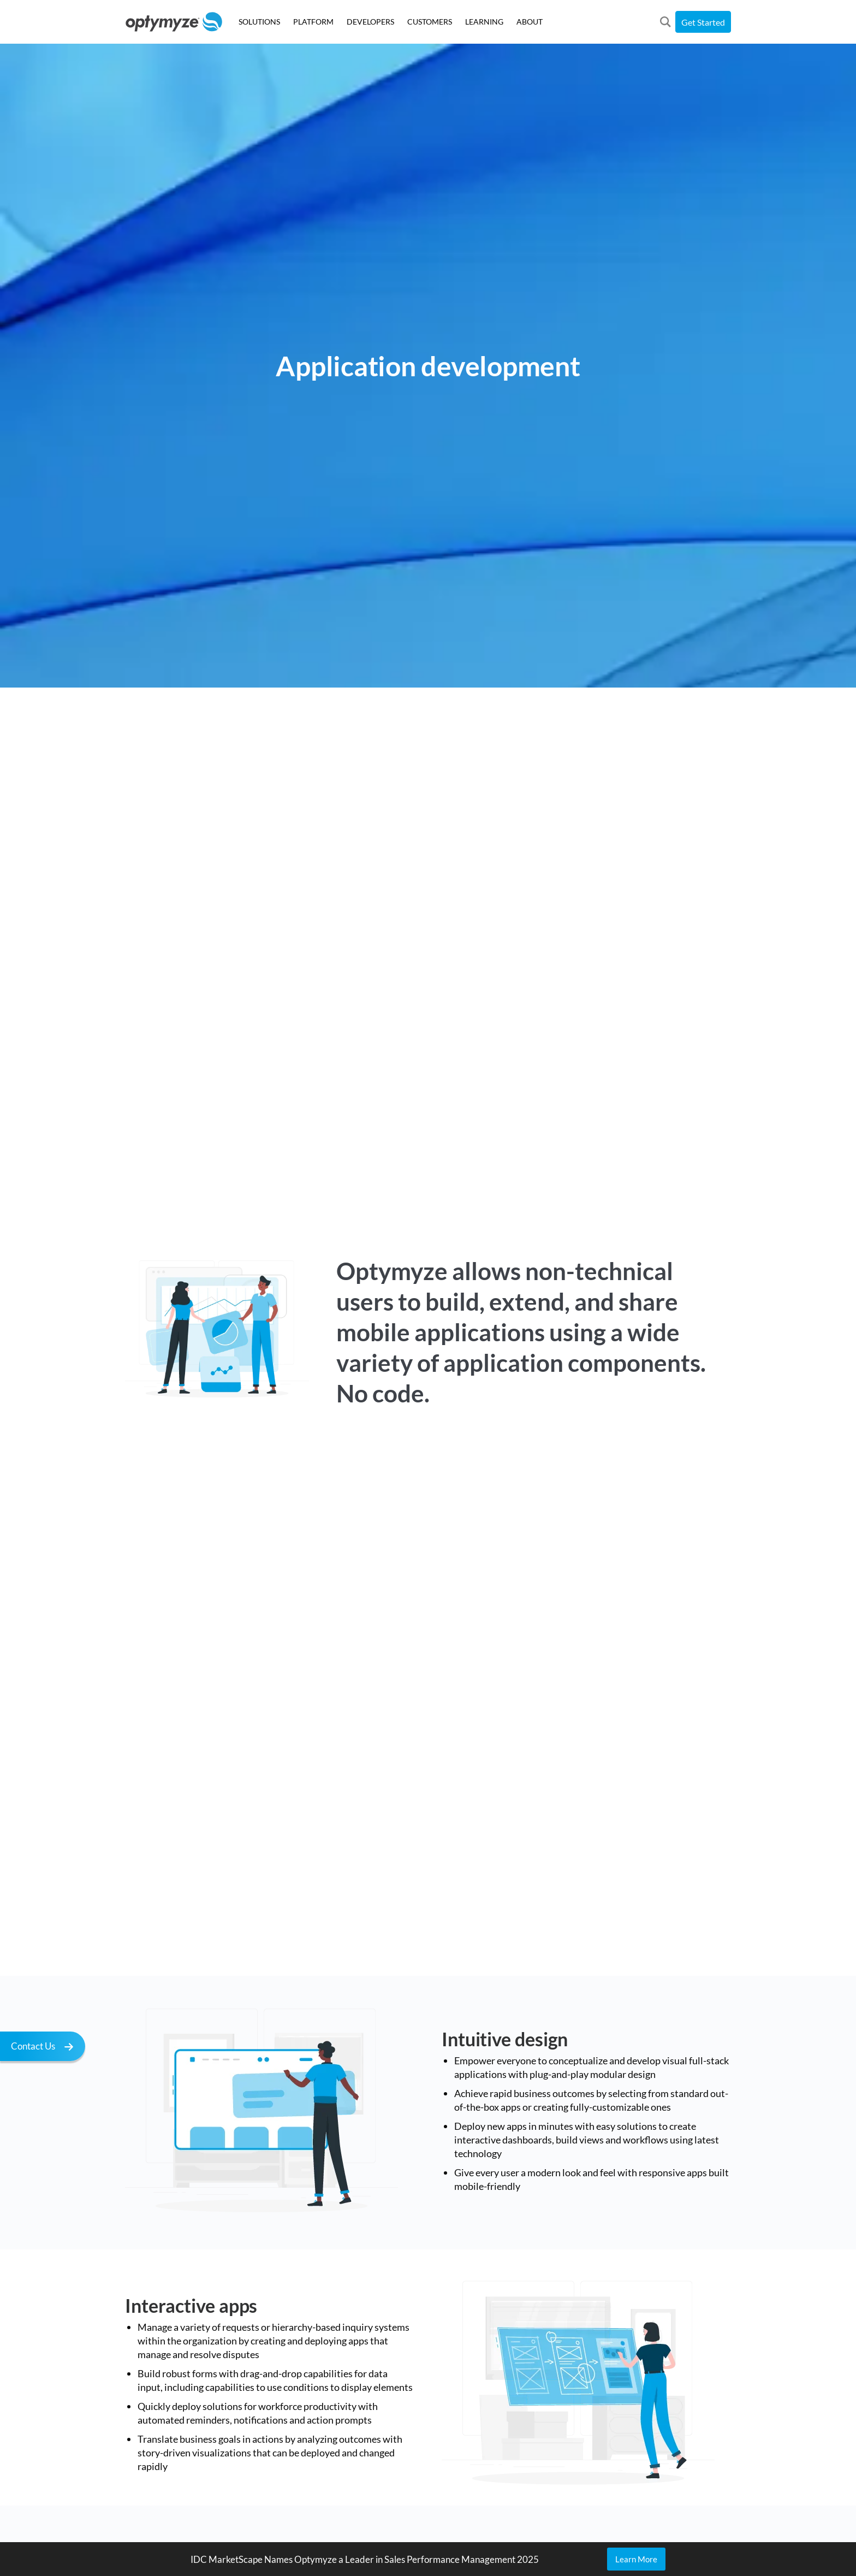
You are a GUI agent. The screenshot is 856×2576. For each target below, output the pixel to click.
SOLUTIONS (259, 21)
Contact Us (45, 2047)
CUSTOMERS (429, 21)
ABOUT (529, 21)
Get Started (703, 22)
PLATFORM (313, 21)
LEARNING (484, 21)
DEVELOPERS (370, 21)
